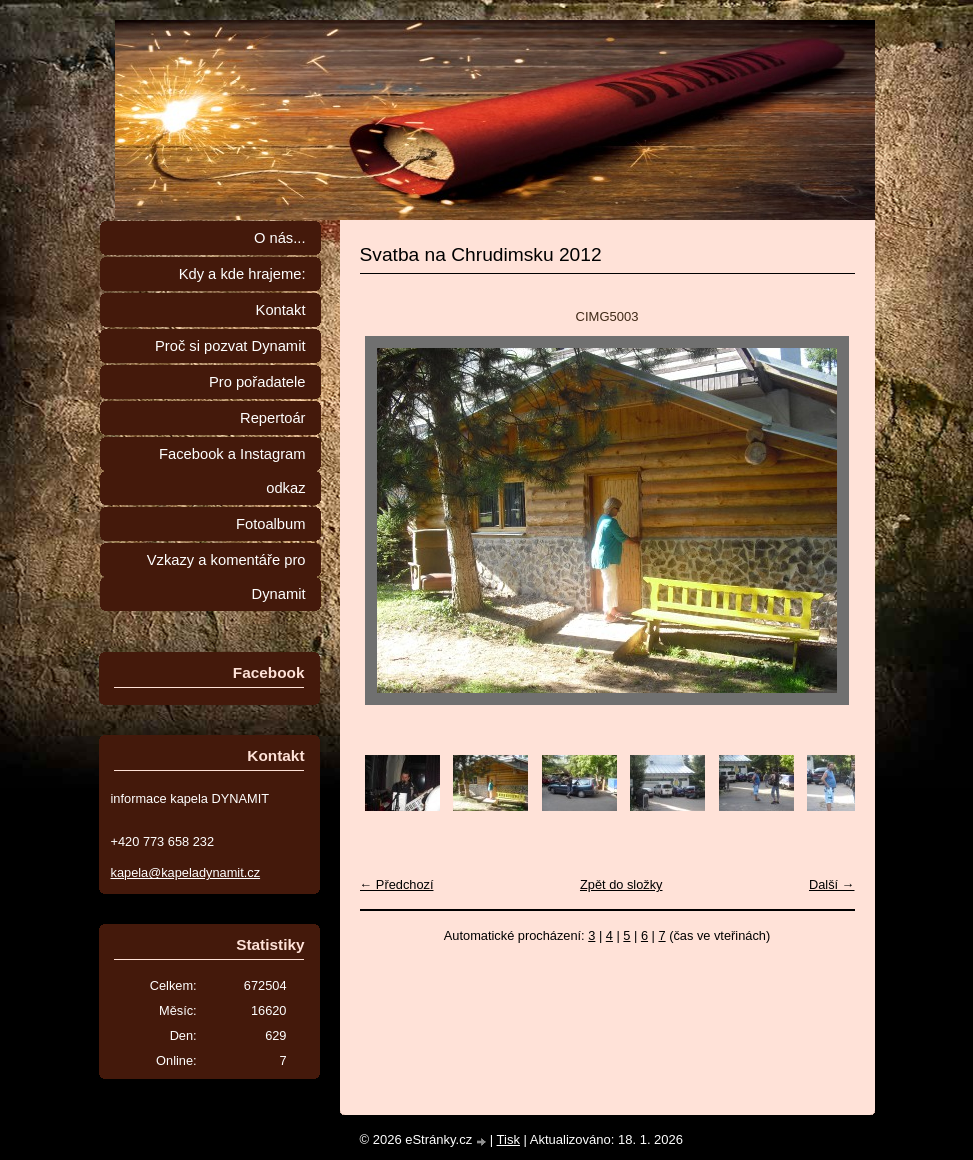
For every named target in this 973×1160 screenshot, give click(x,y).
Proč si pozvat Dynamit (230, 346)
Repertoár (272, 418)
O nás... (280, 238)
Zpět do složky (621, 884)
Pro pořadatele (257, 382)
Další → (832, 884)
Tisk (508, 1139)
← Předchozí (397, 884)
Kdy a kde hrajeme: (242, 274)
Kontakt (281, 310)
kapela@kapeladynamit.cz (186, 872)
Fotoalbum (271, 524)
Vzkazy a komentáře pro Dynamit (226, 577)
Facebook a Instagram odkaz (232, 471)
